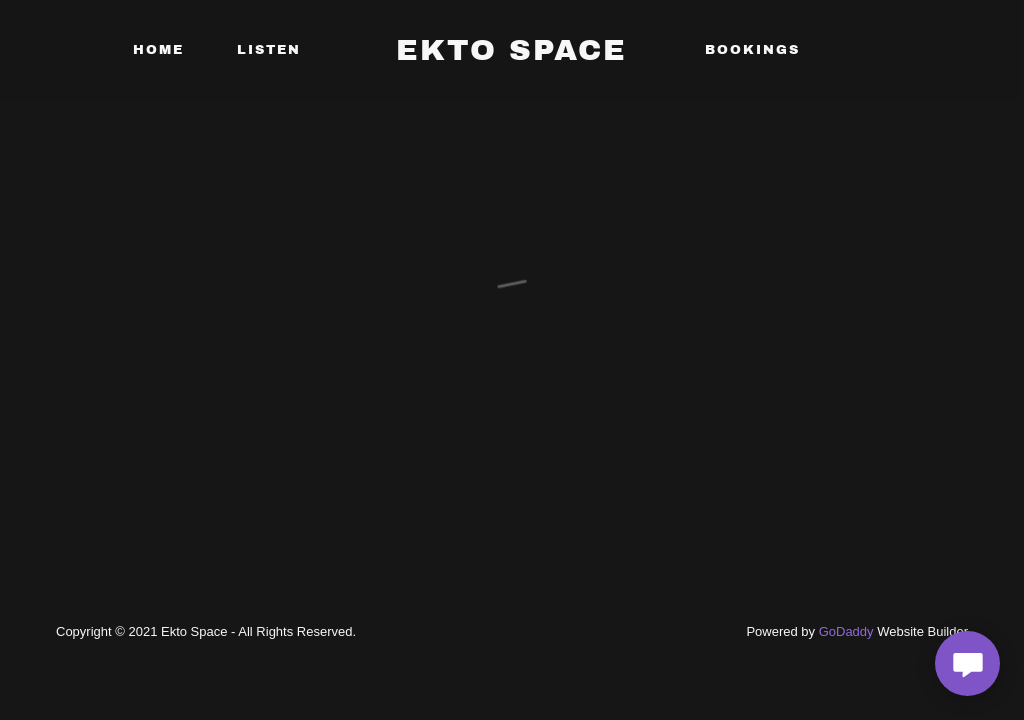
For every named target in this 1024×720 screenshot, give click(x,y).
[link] (511, 55)
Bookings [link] (752, 50)
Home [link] (158, 50)
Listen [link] (269, 50)
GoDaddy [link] (846, 631)
